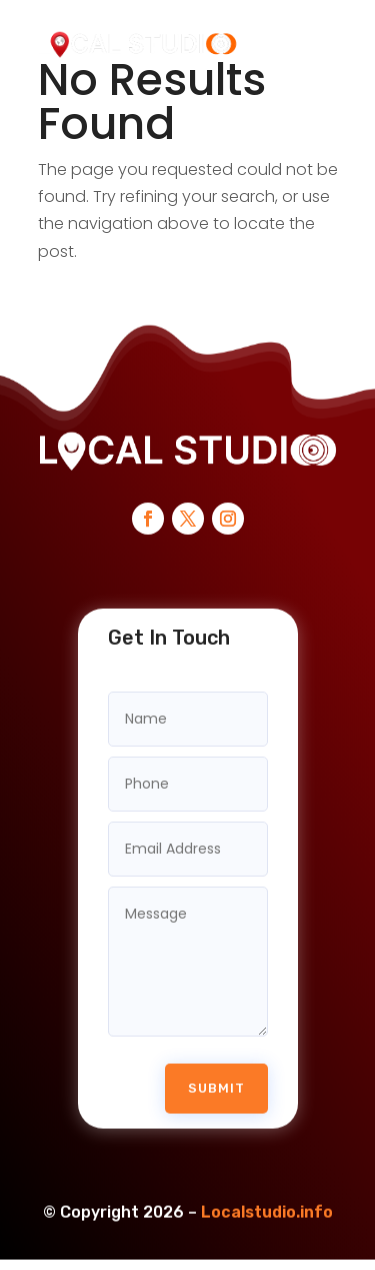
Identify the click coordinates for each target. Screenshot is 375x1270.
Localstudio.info (267, 1196)
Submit (216, 1072)
